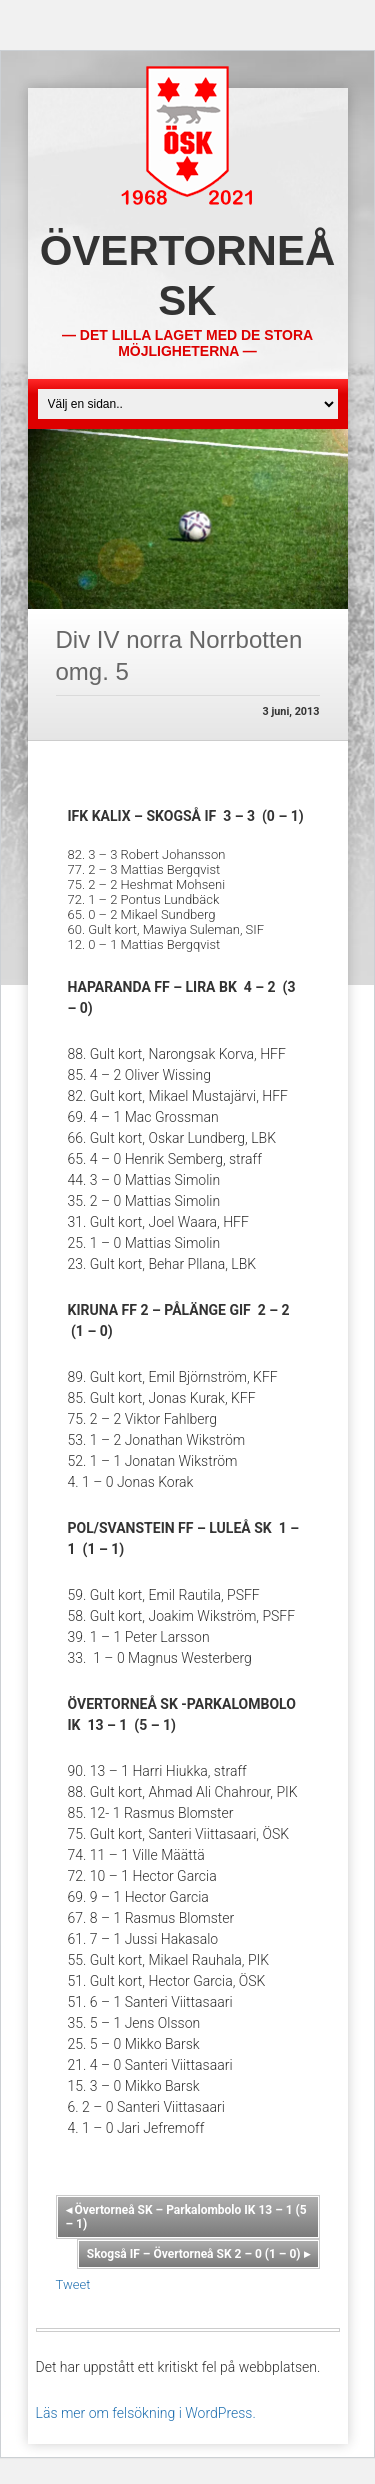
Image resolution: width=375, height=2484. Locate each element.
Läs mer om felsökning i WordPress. (146, 2413)
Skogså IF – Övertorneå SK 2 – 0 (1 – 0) (198, 2254)
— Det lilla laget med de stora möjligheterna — (187, 343)
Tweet (73, 2284)
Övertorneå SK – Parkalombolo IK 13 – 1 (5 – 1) (186, 2217)
